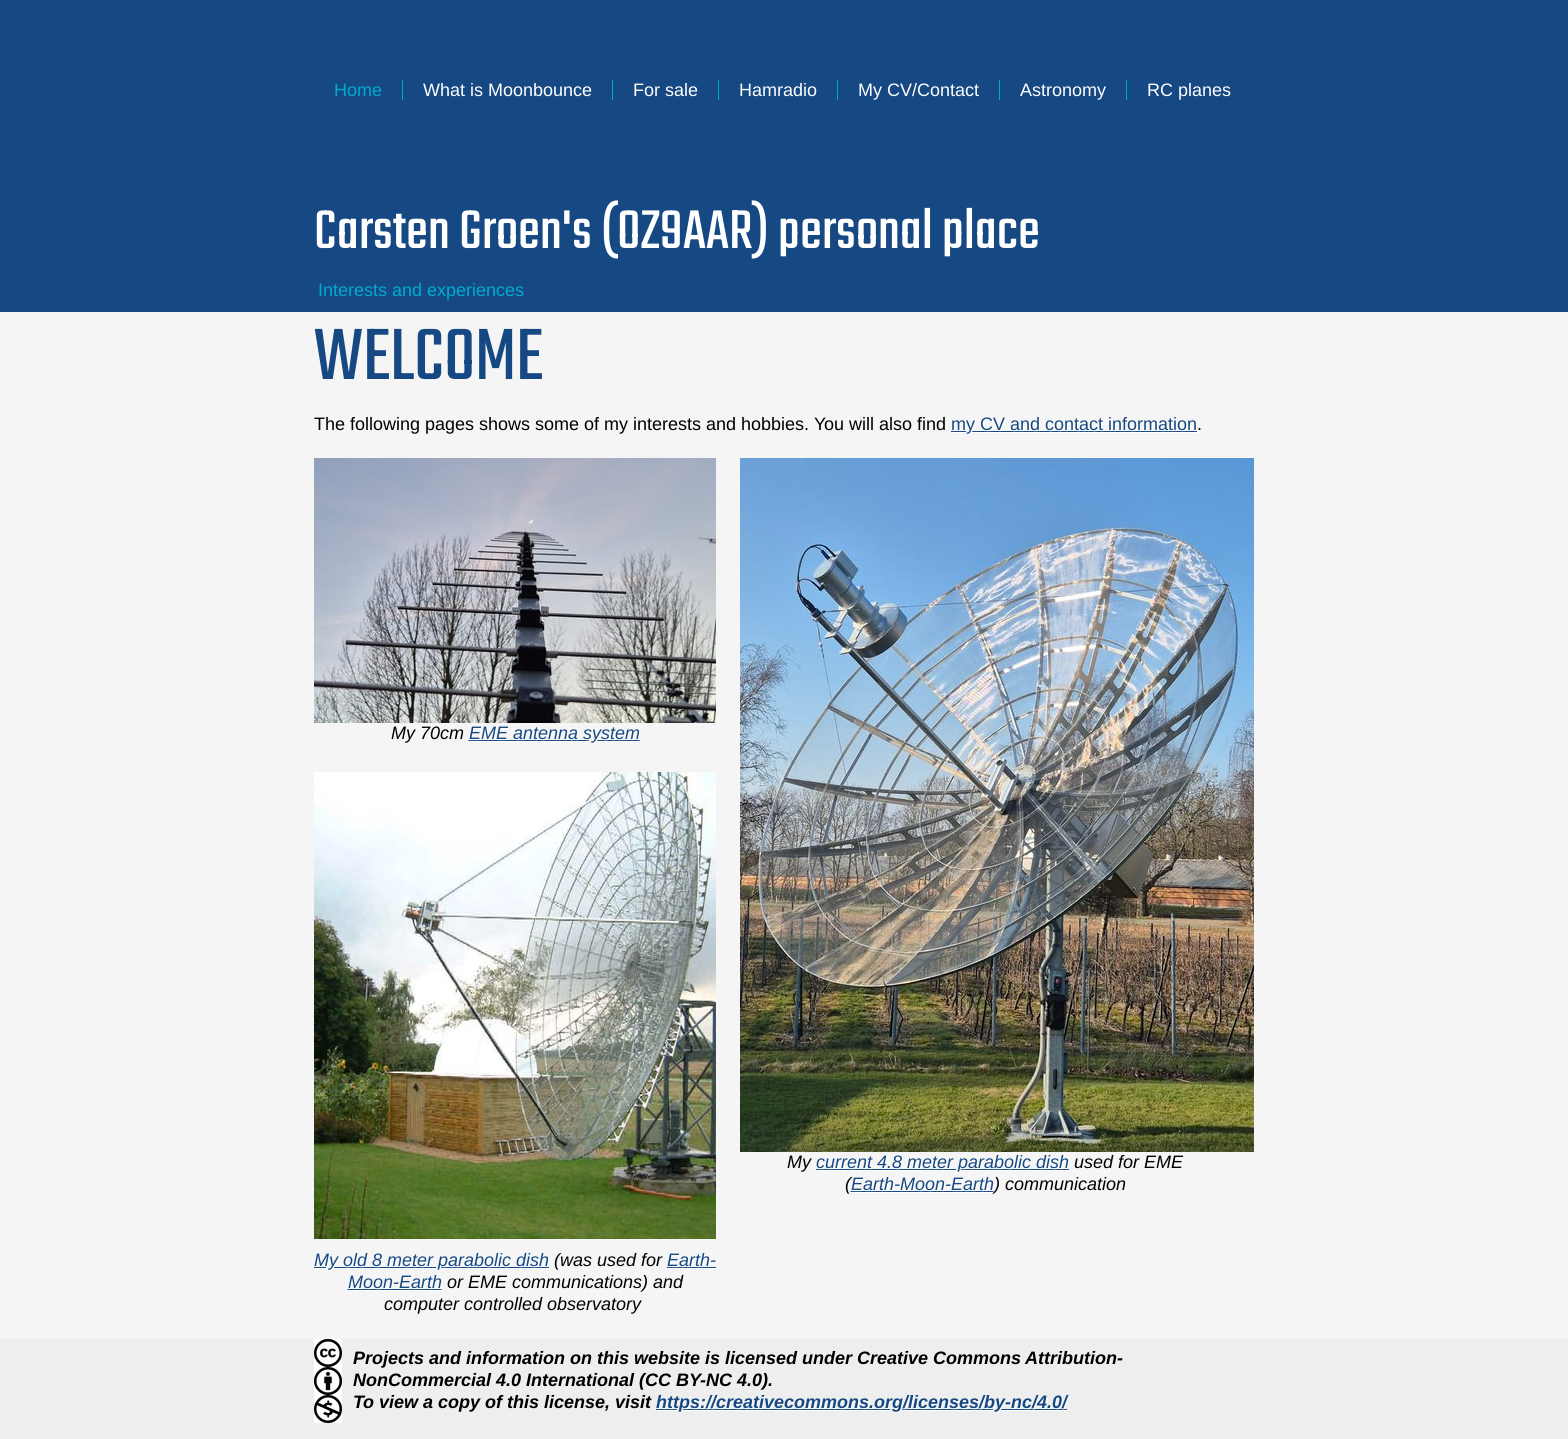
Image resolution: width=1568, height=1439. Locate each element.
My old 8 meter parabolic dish (431, 1260)
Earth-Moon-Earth (922, 1184)
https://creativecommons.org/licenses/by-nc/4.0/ (861, 1402)
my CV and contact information (1074, 424)
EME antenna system (554, 733)
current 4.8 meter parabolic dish (942, 1162)
